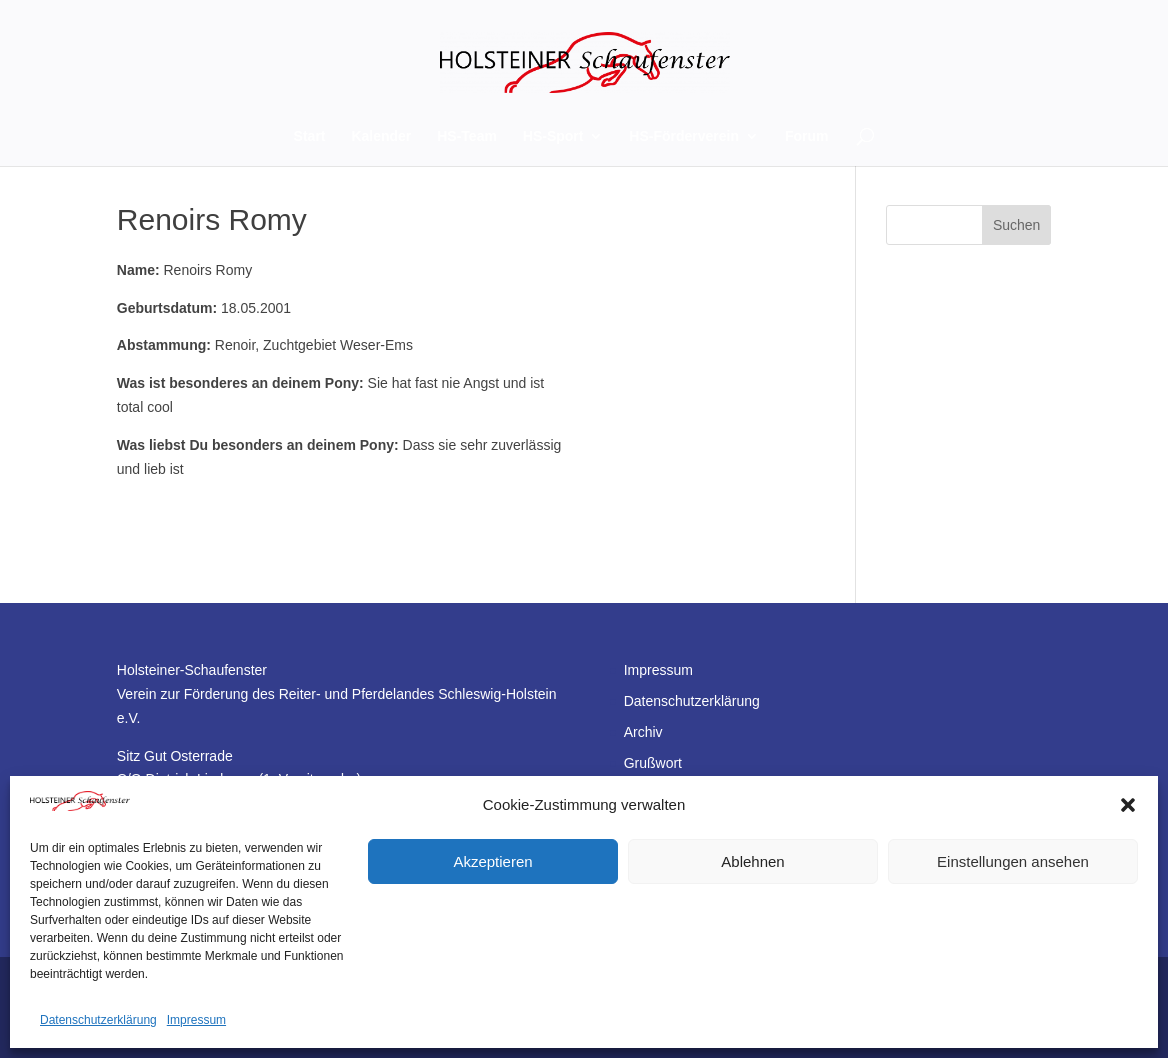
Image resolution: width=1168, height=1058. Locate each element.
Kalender (381, 136)
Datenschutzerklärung (98, 1020)
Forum (807, 136)
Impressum (196, 1020)
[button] (1128, 805)
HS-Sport (553, 136)
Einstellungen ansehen (1013, 861)
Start (310, 136)
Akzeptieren (492, 861)
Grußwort (653, 763)
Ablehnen (752, 861)
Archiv (643, 732)
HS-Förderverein (684, 136)
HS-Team (467, 136)
